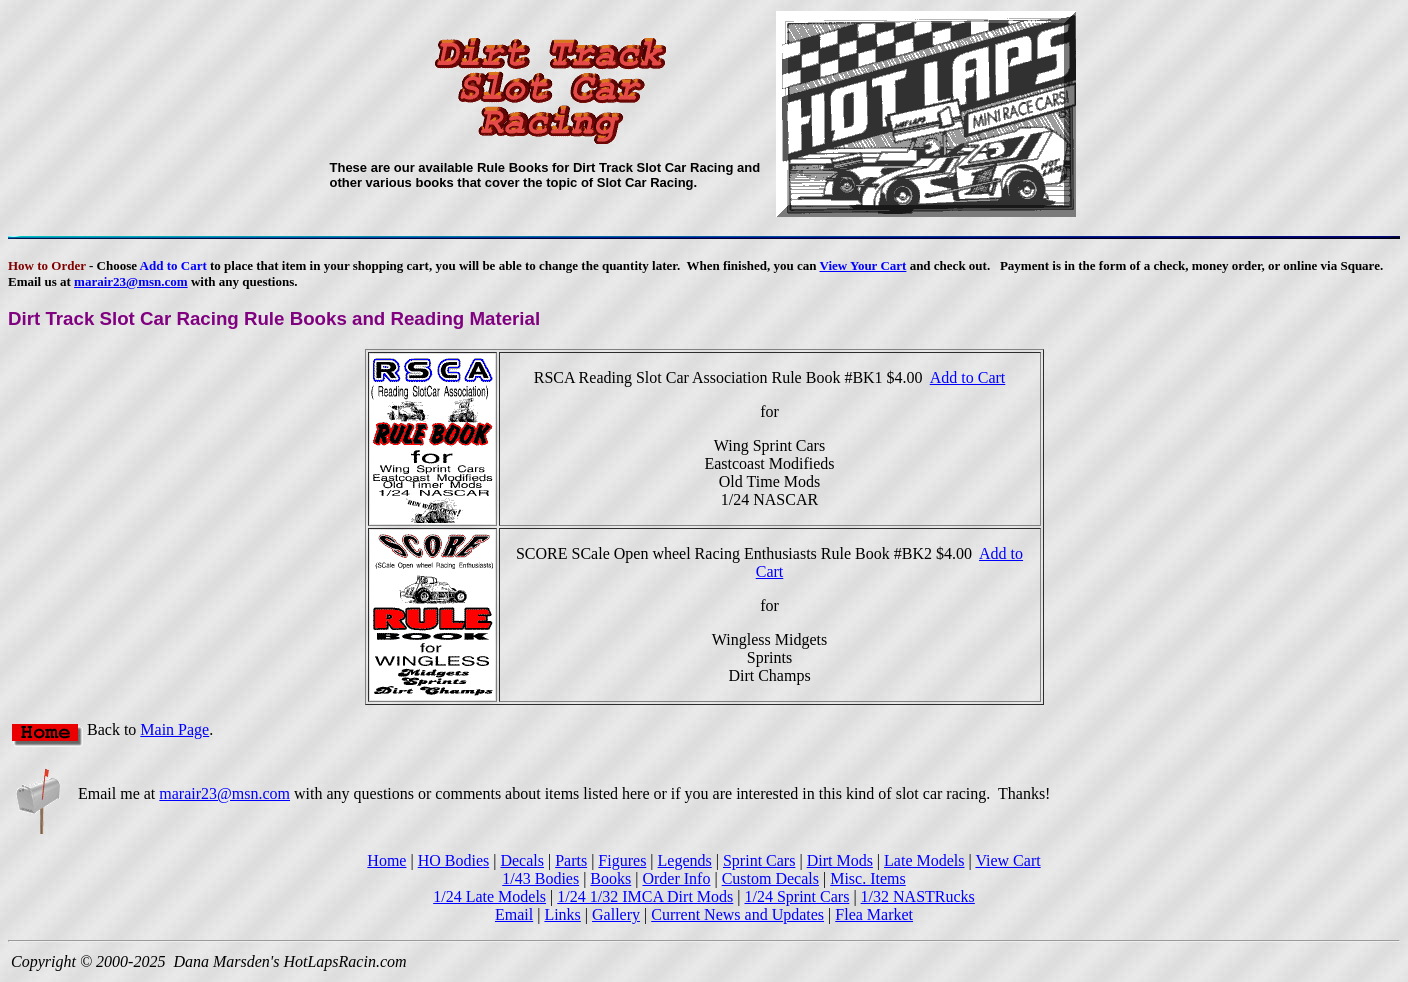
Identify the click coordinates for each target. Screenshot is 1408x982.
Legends (685, 860)
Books (610, 878)
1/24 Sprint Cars (796, 896)
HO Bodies (454, 860)
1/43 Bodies (540, 878)
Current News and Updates (737, 914)
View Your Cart (862, 265)
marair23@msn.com (131, 281)
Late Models (924, 860)
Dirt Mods (840, 860)
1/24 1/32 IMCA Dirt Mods (645, 896)
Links (562, 914)
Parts (571, 860)
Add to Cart (968, 377)
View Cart (1007, 860)
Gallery (616, 914)
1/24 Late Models (489, 896)
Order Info (676, 878)
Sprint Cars (759, 860)
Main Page (174, 729)
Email (514, 914)
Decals (522, 860)
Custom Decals (770, 878)
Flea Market (874, 914)
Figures (622, 860)
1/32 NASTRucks (918, 896)
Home (386, 860)
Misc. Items (868, 878)
